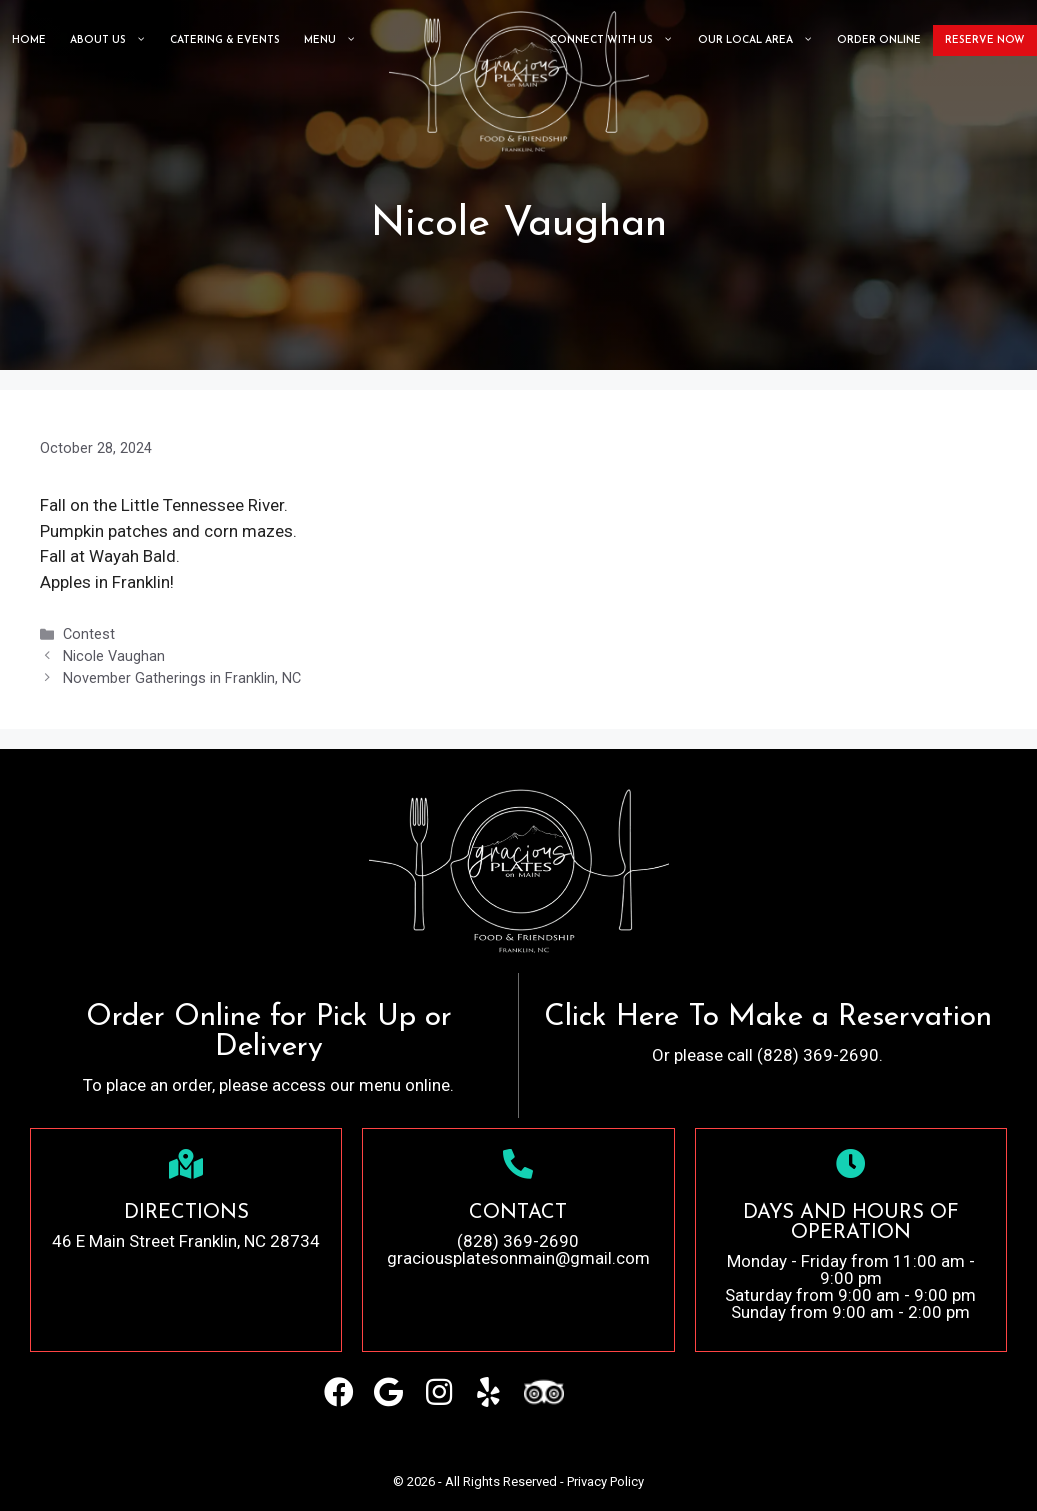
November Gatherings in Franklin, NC (182, 678)
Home (29, 40)
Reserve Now (985, 40)
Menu (330, 40)
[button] (339, 1392)
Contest (89, 634)
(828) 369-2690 (518, 1241)
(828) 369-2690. (820, 1055)
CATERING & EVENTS (225, 40)
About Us (108, 40)
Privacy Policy (605, 1481)
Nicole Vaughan (114, 656)
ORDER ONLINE (879, 40)
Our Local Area (755, 40)
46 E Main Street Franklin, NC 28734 (186, 1241)
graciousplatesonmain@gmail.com (518, 1258)
